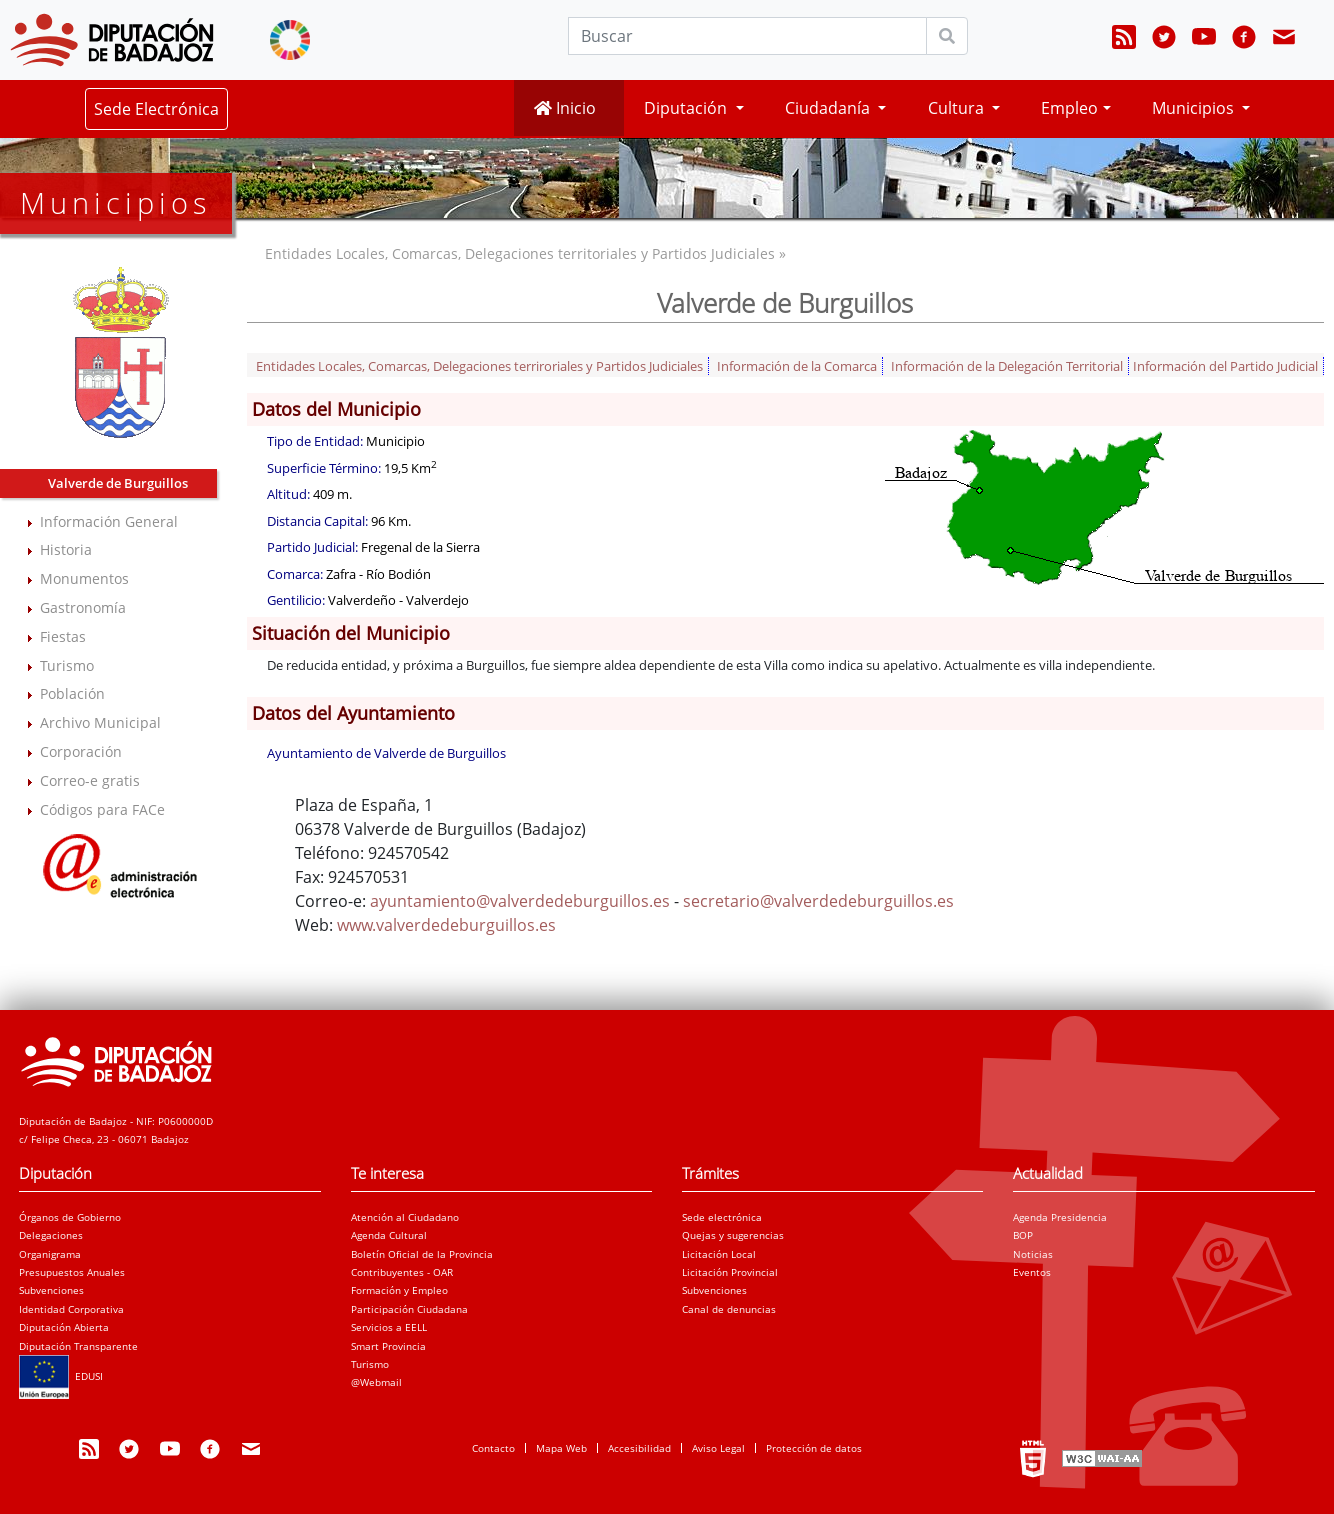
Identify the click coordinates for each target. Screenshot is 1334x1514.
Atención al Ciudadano (405, 1217)
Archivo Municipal (100, 722)
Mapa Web (561, 1448)
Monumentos (84, 578)
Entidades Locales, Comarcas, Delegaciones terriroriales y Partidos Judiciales (479, 366)
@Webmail (376, 1382)
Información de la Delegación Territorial (1007, 366)
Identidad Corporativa (71, 1309)
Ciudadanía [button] (829, 108)
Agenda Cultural (389, 1235)
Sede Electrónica (156, 109)
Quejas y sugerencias (733, 1235)
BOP (1023, 1235)
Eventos (1032, 1272)
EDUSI (61, 1376)
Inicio (565, 108)
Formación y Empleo (399, 1290)
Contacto (493, 1448)
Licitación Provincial (730, 1272)
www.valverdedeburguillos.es (446, 925)
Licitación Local (719, 1254)
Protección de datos (814, 1448)
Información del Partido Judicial (1225, 366)
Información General (109, 521)
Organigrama (50, 1254)
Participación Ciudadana (409, 1309)
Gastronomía (83, 607)
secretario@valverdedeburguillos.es (818, 901)
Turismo (67, 665)
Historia (66, 549)
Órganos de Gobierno (70, 1217)
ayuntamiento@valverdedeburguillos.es (520, 901)
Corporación (81, 751)
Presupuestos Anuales (72, 1272)
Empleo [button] (1069, 108)
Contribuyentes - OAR (402, 1272)
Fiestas (63, 636)
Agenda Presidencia (1060, 1217)
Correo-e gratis (90, 780)
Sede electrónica (722, 1217)
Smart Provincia (388, 1346)
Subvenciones (51, 1290)
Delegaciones (51, 1235)
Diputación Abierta (64, 1327)
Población (72, 693)
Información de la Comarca (797, 366)
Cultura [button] (958, 108)
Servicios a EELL (389, 1327)
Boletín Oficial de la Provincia (422, 1254)
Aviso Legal (718, 1448)
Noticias (1033, 1254)
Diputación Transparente (78, 1346)
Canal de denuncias (729, 1309)
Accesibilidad (639, 1448)
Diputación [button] (687, 108)
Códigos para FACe (102, 809)
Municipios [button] (1195, 108)
